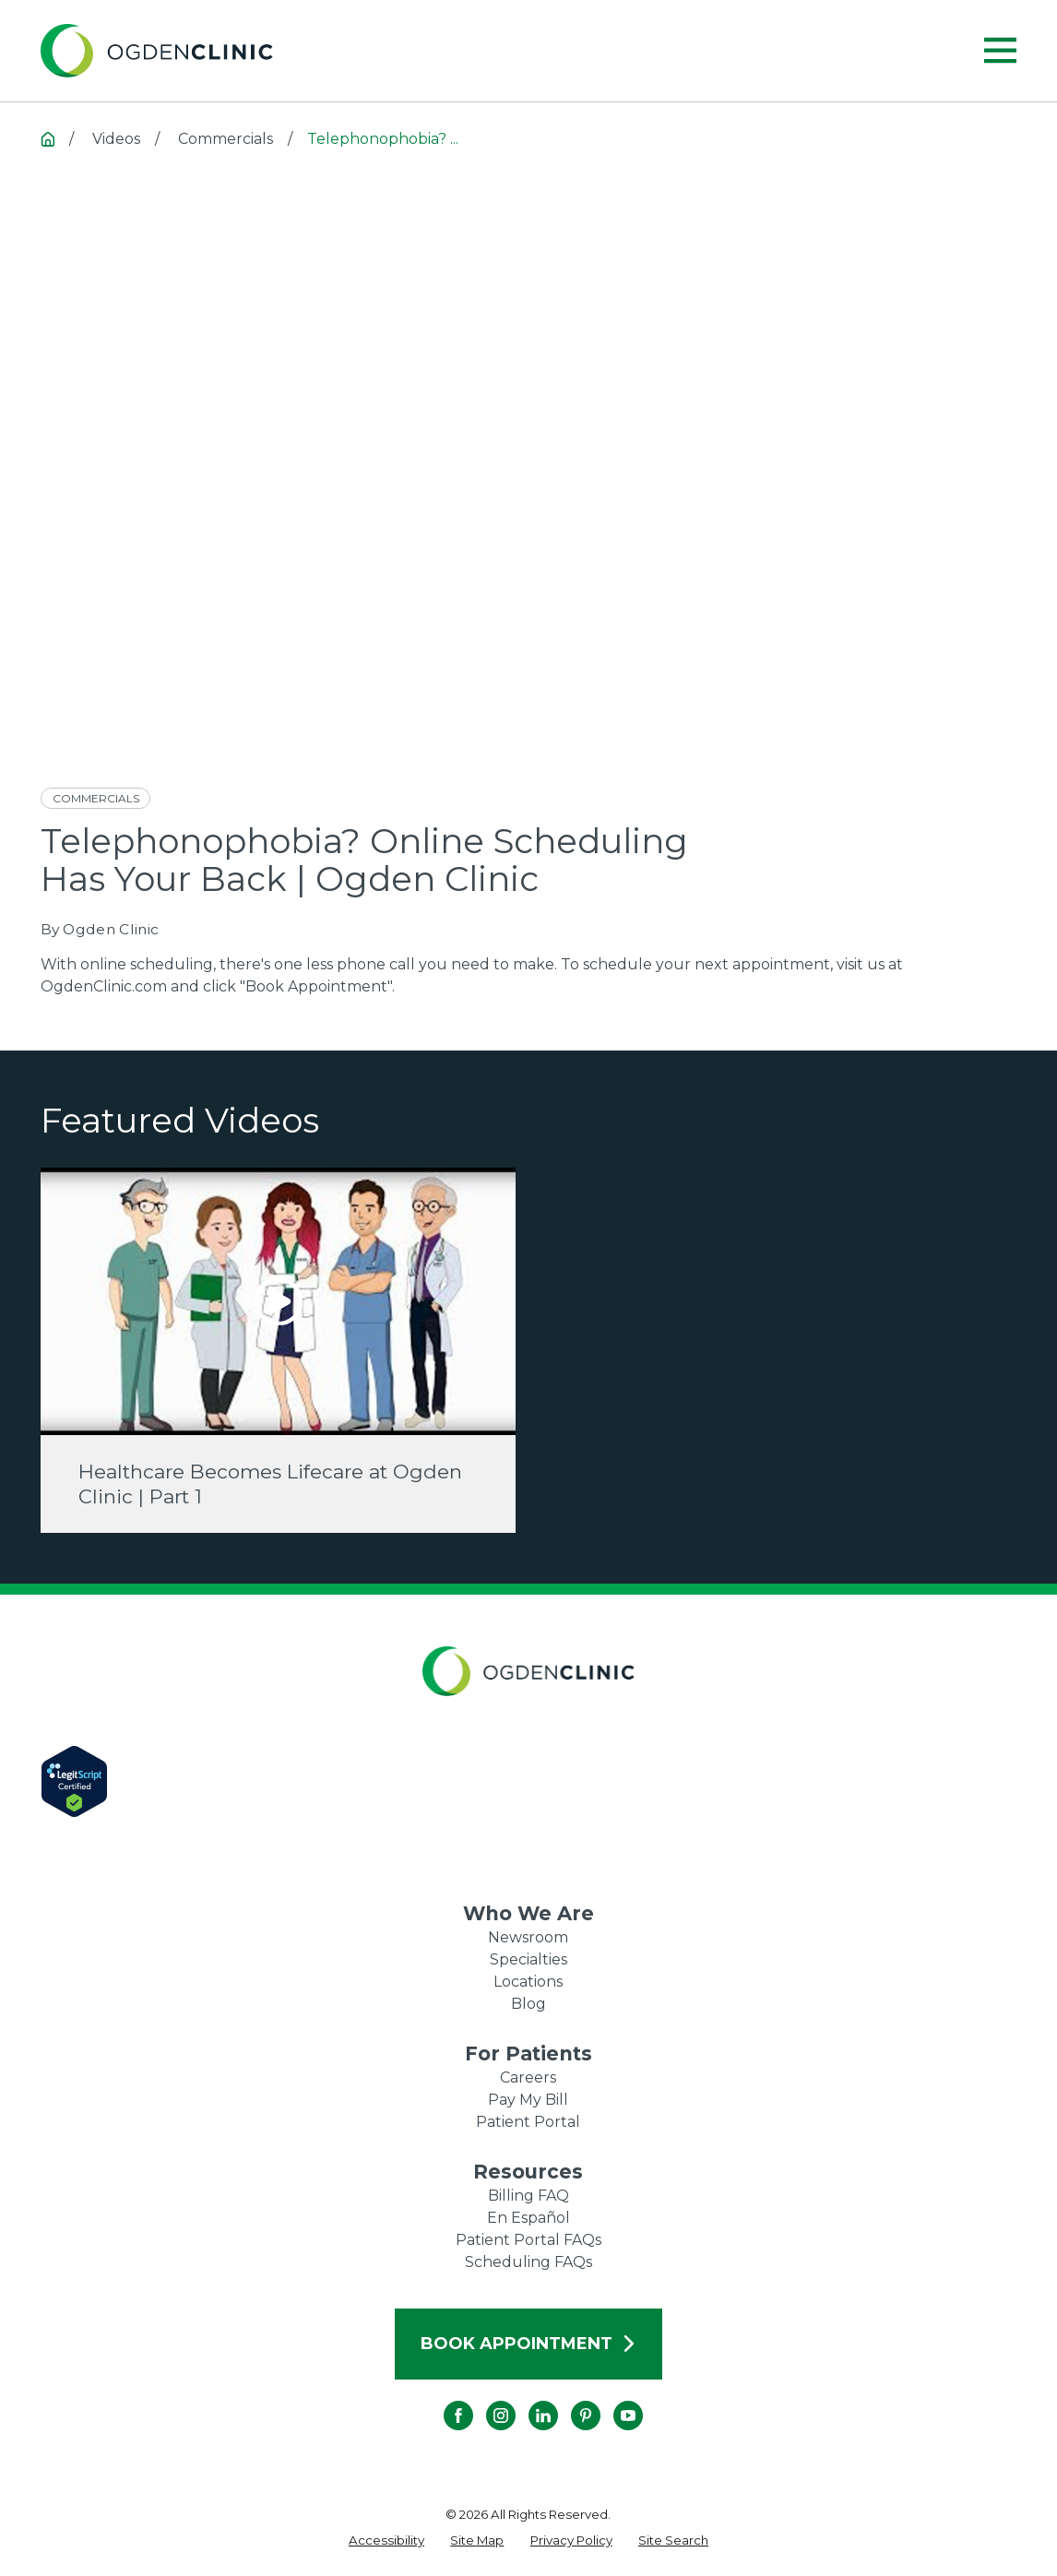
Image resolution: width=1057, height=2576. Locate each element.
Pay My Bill (528, 2099)
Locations (528, 1981)
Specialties (528, 1959)
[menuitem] (386, 2541)
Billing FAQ (528, 2195)
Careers (528, 2077)
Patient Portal (528, 2122)
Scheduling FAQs (528, 2262)
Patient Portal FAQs (528, 2240)
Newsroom (528, 1937)
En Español (528, 2217)
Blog (528, 2003)
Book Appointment (529, 2343)
